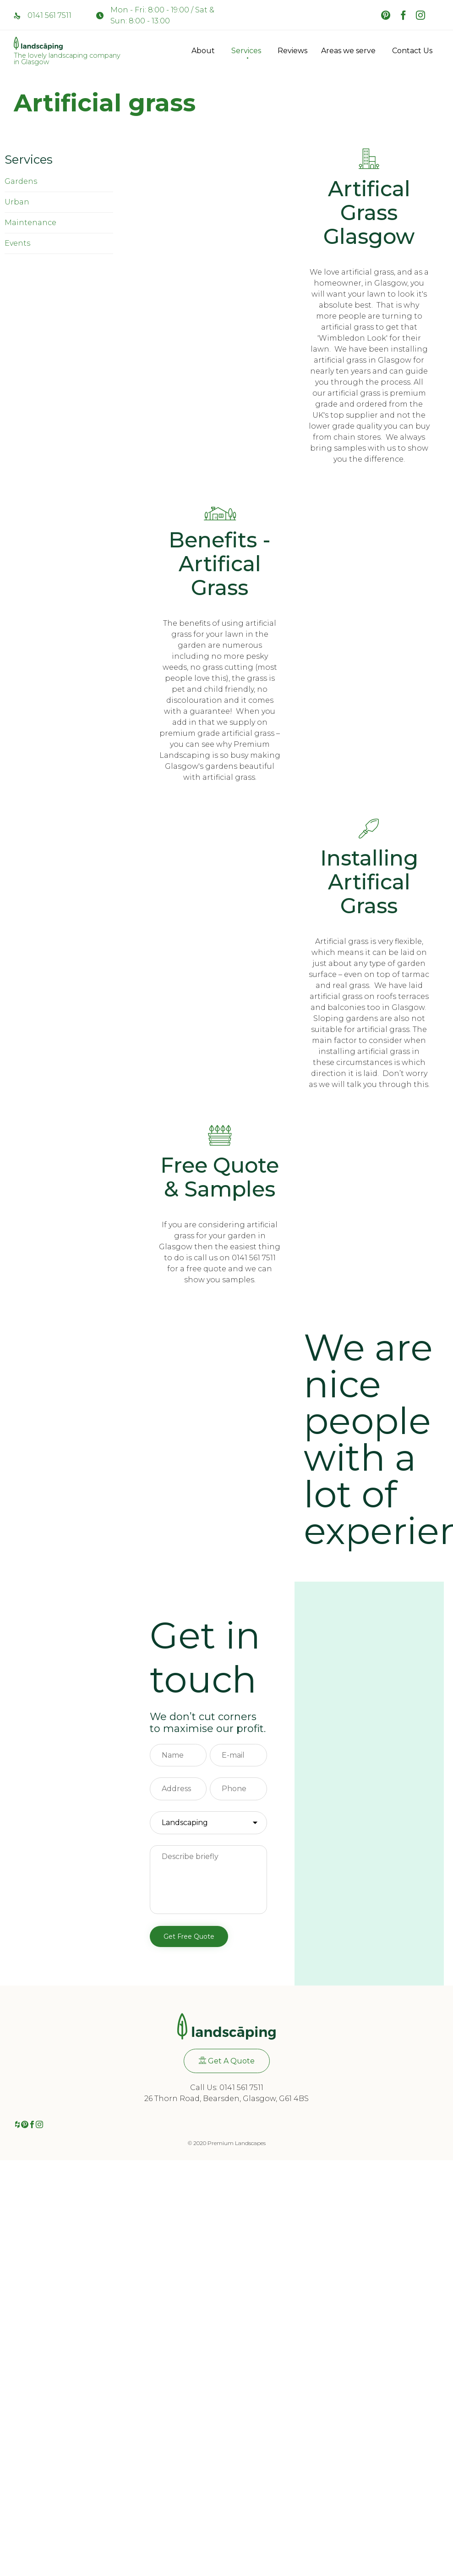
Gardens (21, 181)
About (204, 50)
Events (17, 243)
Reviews (292, 50)
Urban (17, 202)
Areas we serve (349, 50)
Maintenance (30, 222)
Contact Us (412, 50)
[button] (227, 2061)
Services (247, 50)
